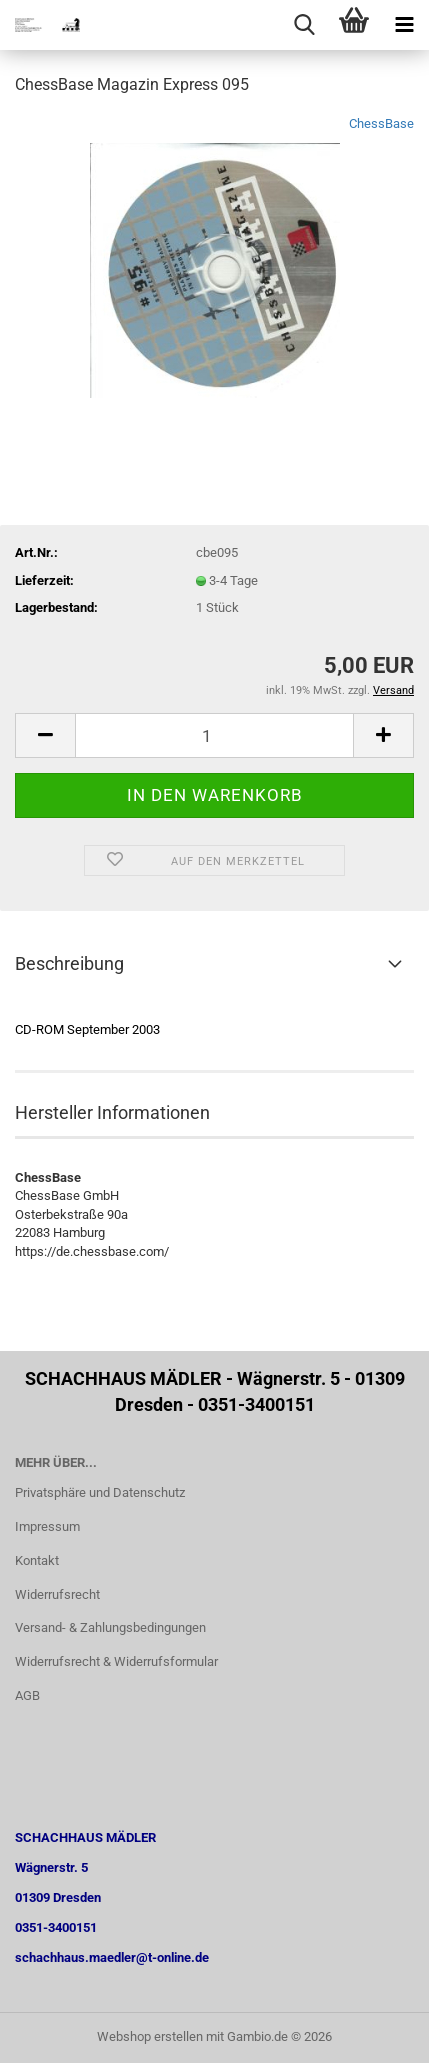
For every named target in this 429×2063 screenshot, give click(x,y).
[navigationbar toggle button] (404, 25)
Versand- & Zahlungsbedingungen (110, 1627)
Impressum (47, 1526)
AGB (27, 1695)
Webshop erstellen (150, 2036)
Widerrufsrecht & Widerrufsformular (116, 1661)
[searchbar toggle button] (304, 25)
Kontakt (37, 1560)
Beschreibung (69, 963)
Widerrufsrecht (57, 1594)
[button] (45, 735)
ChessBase (381, 123)
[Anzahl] (214, 735)
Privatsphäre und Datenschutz (100, 1492)
